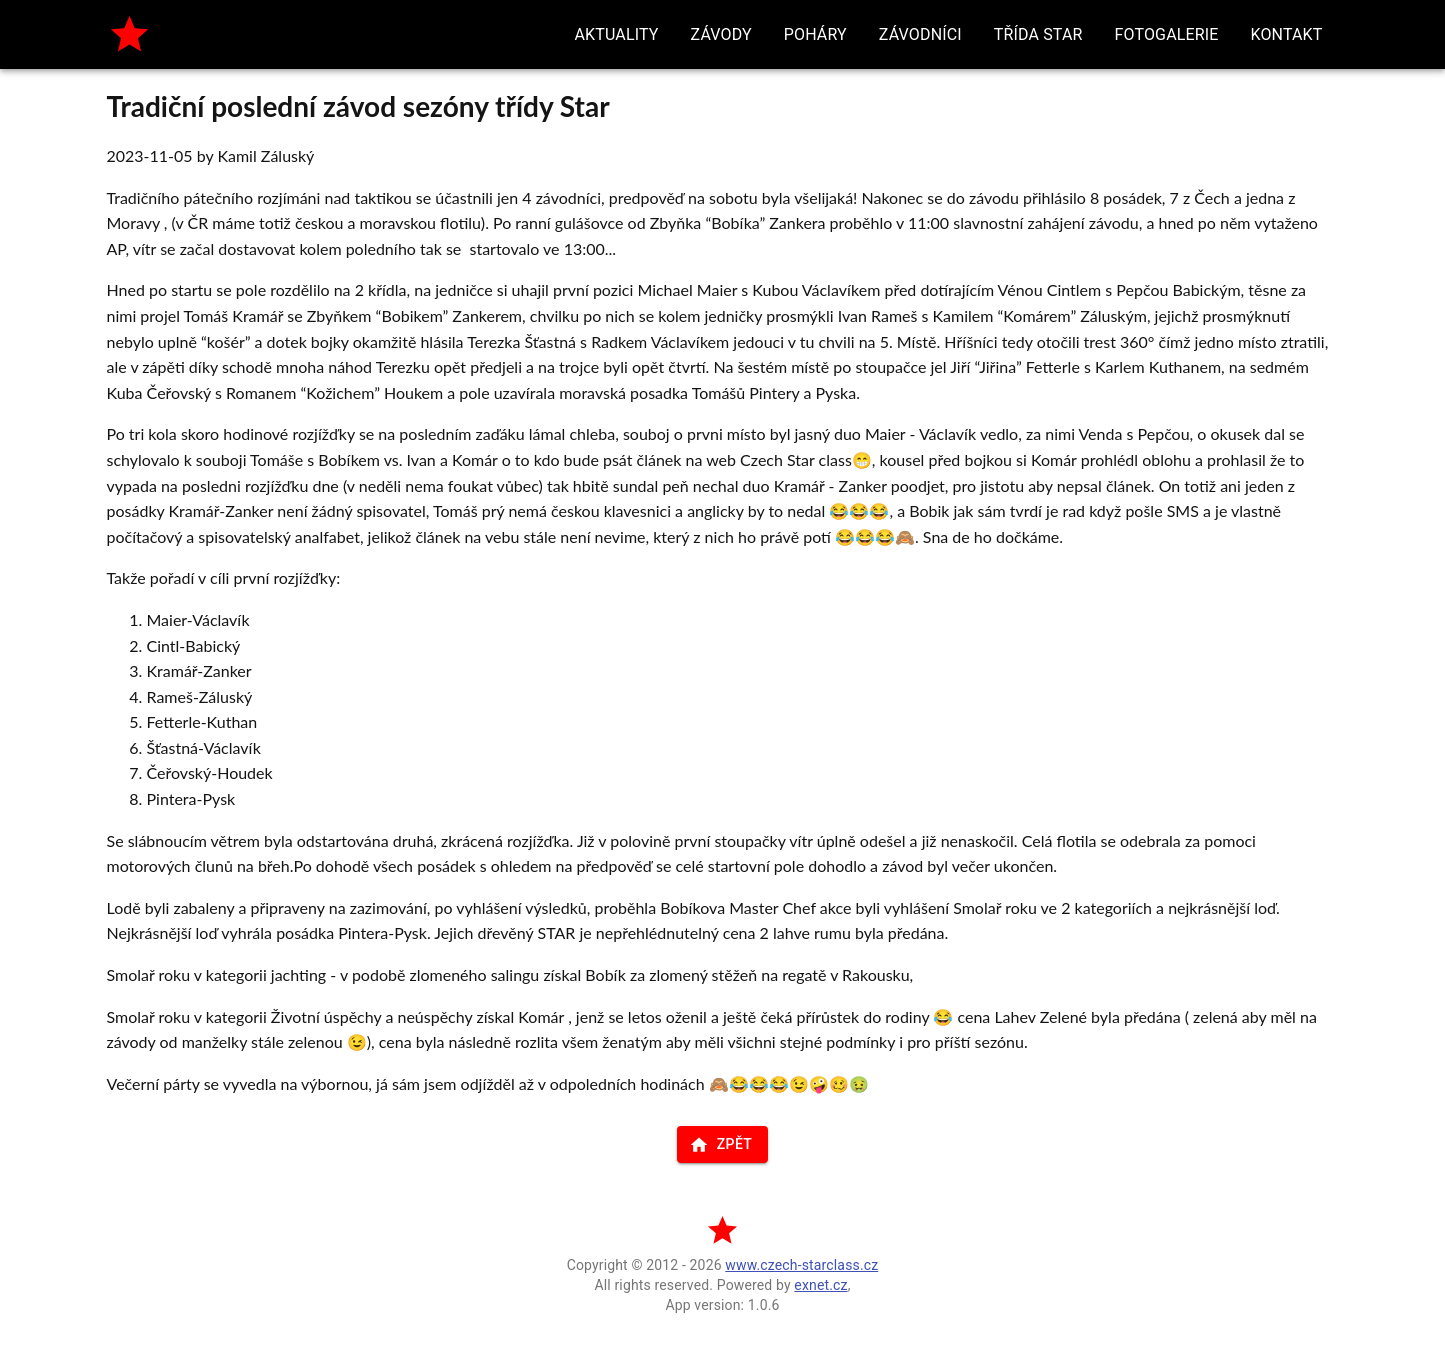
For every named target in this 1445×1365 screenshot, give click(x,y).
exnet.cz (820, 1285)
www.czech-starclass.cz (801, 1265)
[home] (129, 34)
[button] (617, 34)
